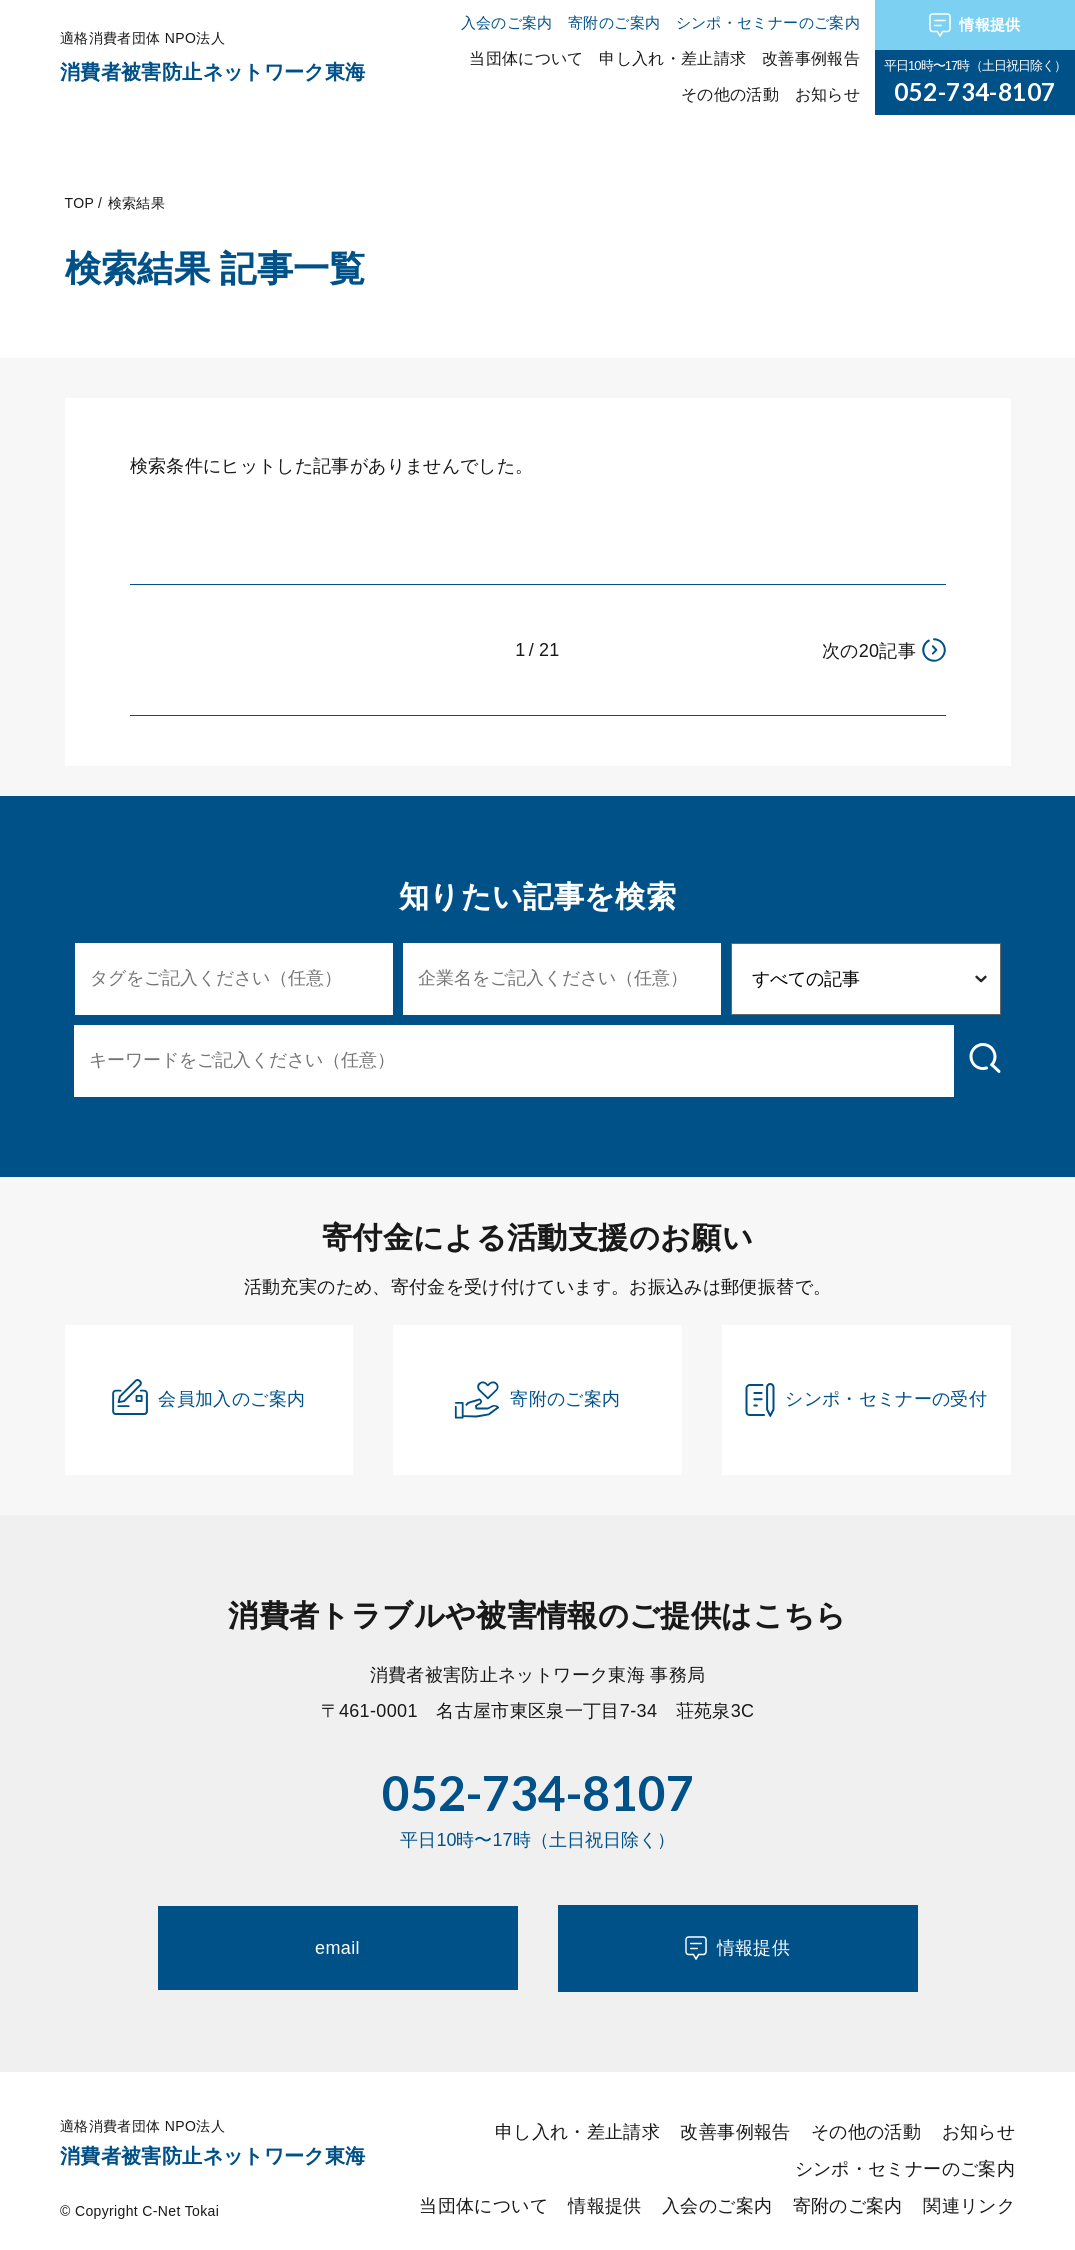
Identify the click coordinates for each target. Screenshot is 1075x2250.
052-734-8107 (975, 91)
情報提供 (974, 25)
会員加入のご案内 (208, 1397)
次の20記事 (884, 650)
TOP (79, 203)
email (337, 1948)
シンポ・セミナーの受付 (866, 1400)
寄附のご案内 (537, 1400)
